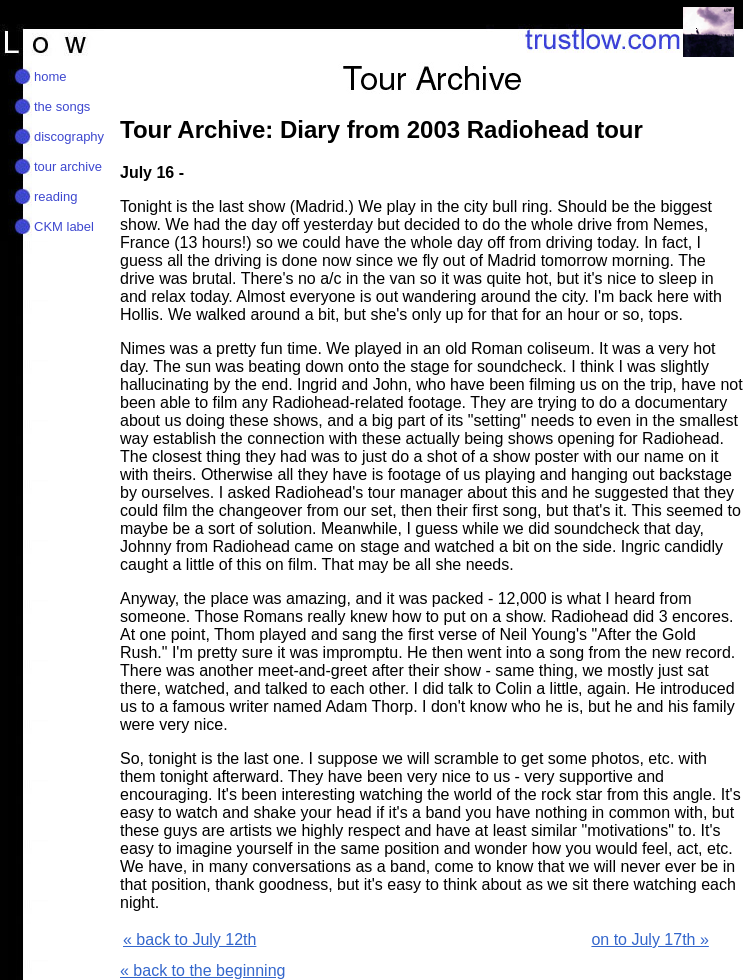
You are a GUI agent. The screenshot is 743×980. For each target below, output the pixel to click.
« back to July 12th (189, 939)
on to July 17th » (649, 939)
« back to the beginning (202, 970)
